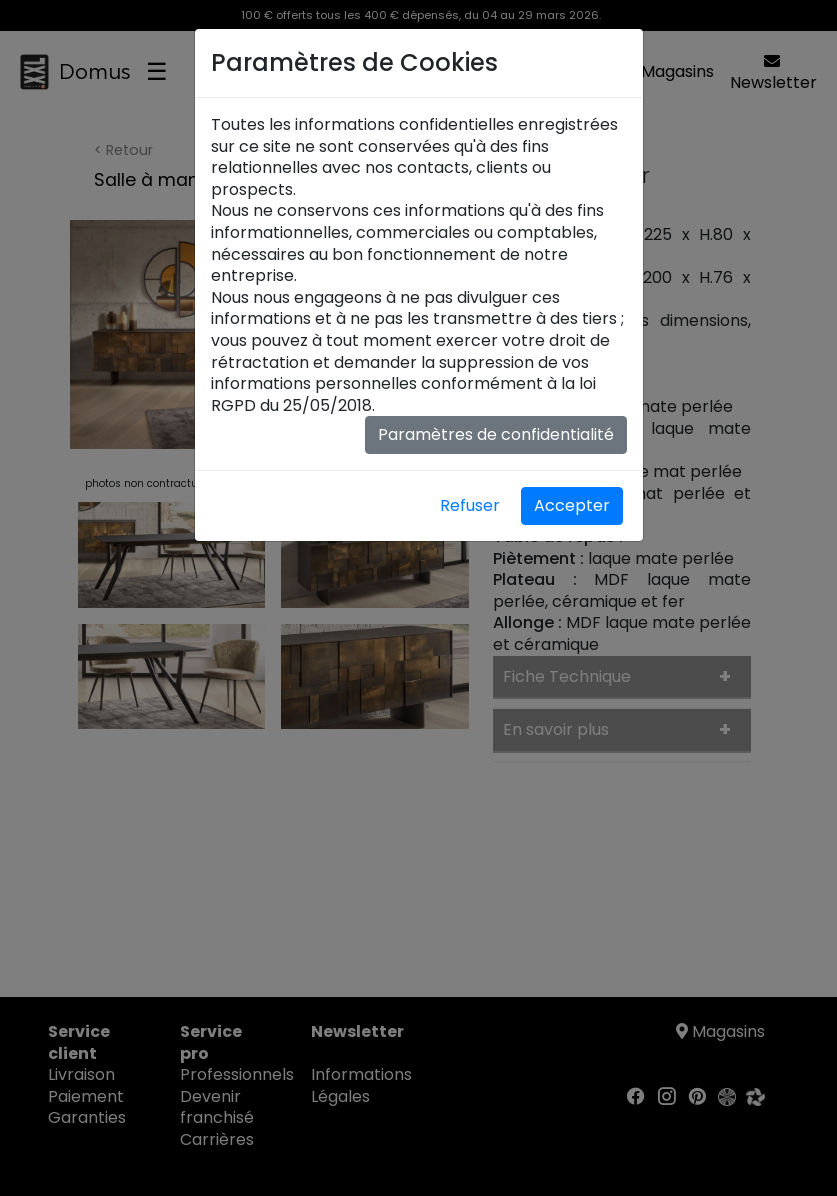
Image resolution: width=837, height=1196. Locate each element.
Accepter (572, 505)
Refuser (470, 505)
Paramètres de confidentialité (496, 434)
